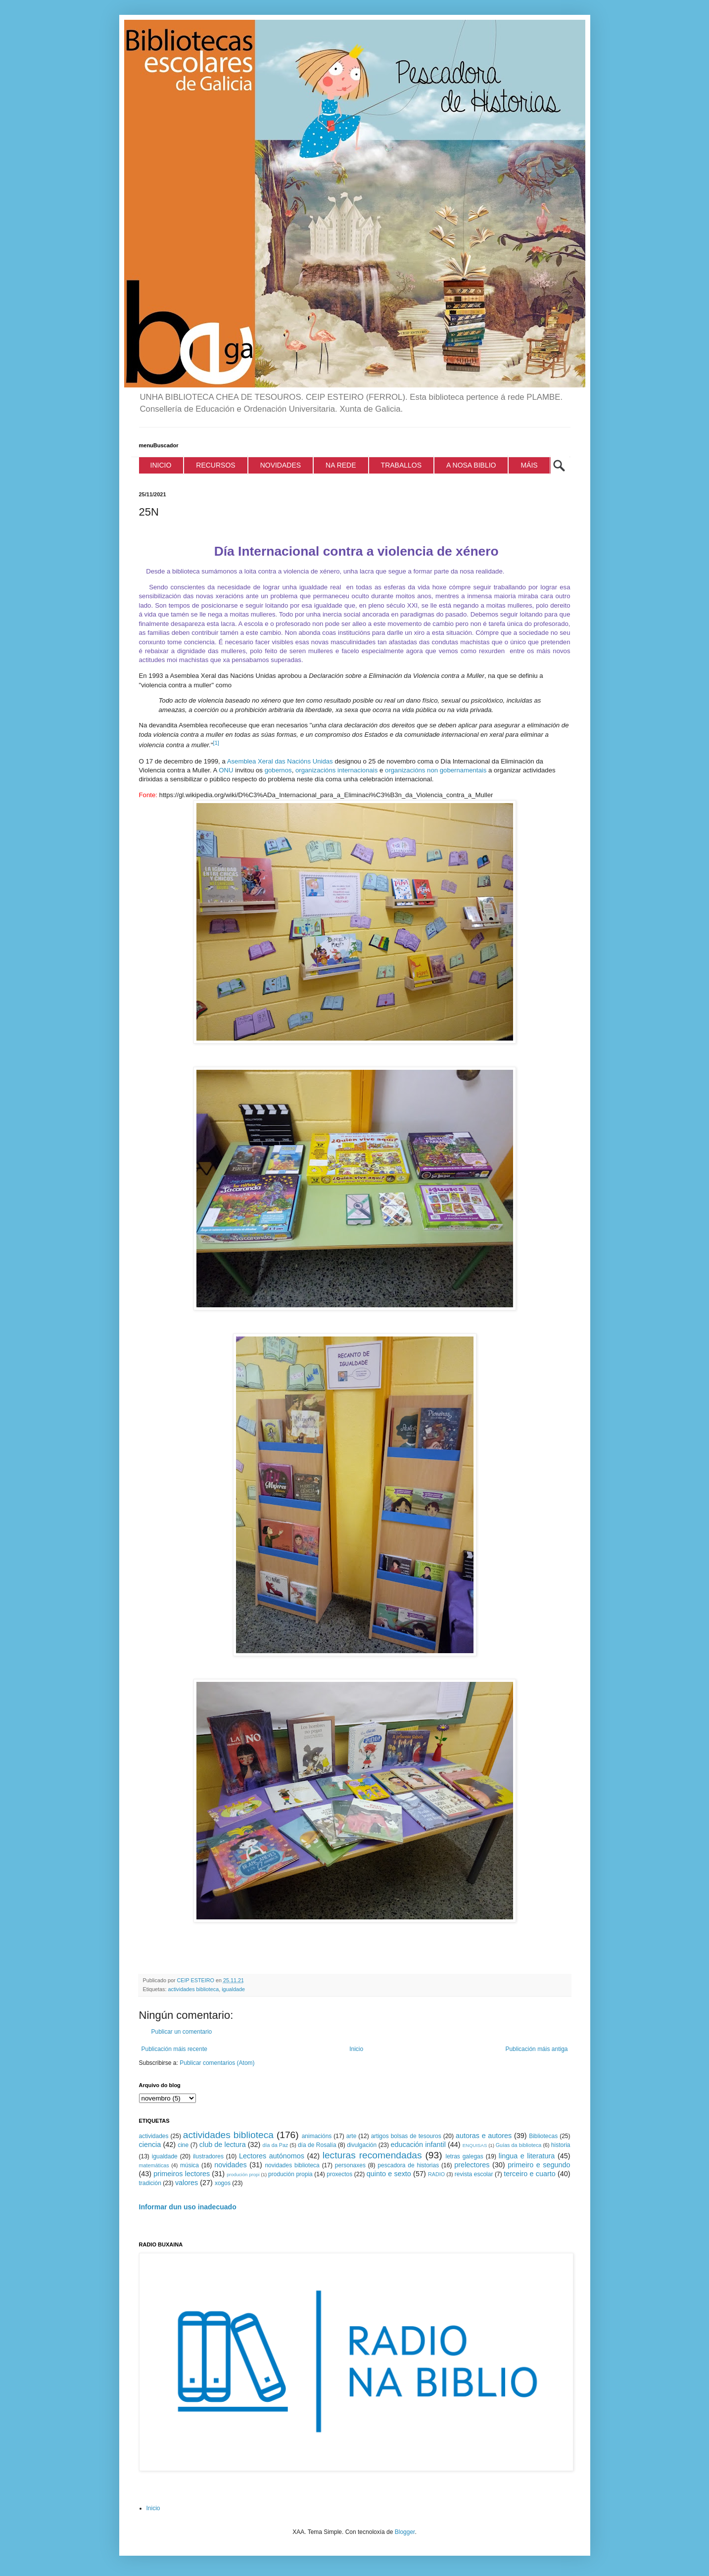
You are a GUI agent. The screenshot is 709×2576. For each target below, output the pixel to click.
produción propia (290, 2174)
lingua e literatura (527, 2156)
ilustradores (208, 2156)
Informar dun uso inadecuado (187, 2207)
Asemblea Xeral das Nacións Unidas (280, 761)
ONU (226, 770)
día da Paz (275, 2145)
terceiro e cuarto (529, 2174)
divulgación (362, 2145)
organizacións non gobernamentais (435, 770)
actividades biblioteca (193, 1989)
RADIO (436, 2174)
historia (560, 2145)
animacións (317, 2136)
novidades (230, 2165)
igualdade (233, 1989)
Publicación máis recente (174, 2049)
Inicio (356, 2049)
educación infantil (418, 2144)
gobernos (278, 770)
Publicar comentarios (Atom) (217, 2062)
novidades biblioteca (292, 2165)
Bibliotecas (543, 2136)
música (189, 2165)
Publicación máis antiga (536, 2049)
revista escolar (474, 2174)
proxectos (339, 2174)
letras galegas (464, 2156)
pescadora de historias (408, 2165)
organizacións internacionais (336, 770)
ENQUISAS (475, 2145)
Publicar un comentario (181, 2031)
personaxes (350, 2165)
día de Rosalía (317, 2145)
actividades (154, 2136)
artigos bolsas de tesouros (406, 2136)
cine (183, 2145)
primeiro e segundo (539, 2165)
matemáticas (154, 2165)
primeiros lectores (181, 2174)
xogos (223, 2183)
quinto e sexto (389, 2174)
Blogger (405, 2531)
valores (186, 2183)
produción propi (243, 2174)
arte (351, 2136)
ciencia (150, 2144)
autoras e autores (484, 2136)
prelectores (471, 2165)
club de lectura (222, 2144)
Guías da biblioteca (519, 2145)
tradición (150, 2183)
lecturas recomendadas (372, 2155)
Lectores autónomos (271, 2156)
